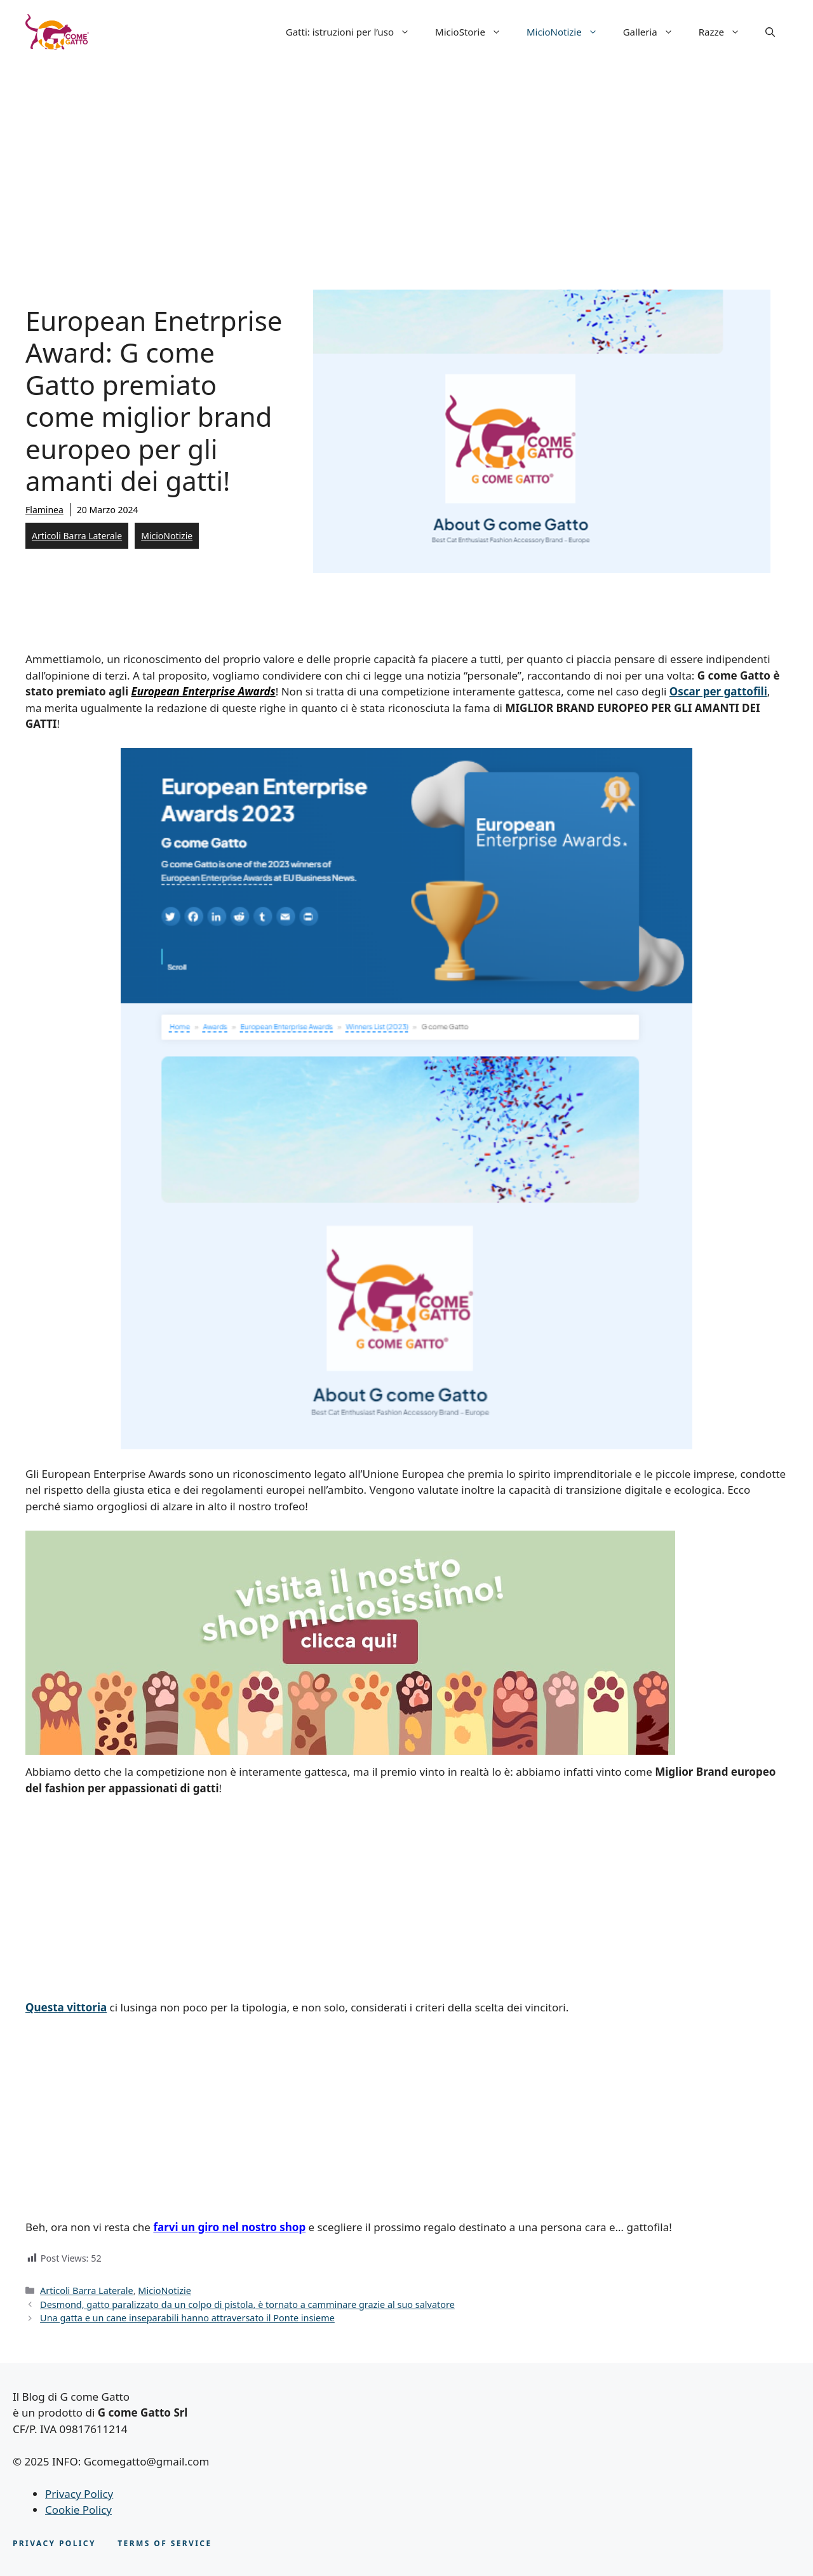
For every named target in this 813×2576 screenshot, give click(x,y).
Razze (726, 32)
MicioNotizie (568, 32)
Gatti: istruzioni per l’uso (354, 32)
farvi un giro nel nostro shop (229, 2227)
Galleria (654, 32)
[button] (770, 32)
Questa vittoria (66, 2007)
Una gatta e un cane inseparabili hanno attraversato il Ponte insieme (187, 2318)
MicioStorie (474, 32)
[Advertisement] (406, 159)
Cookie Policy (78, 2509)
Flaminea (44, 510)
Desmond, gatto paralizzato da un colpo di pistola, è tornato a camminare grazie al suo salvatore (247, 2304)
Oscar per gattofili (718, 691)
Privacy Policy (79, 2493)
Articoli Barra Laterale (77, 536)
